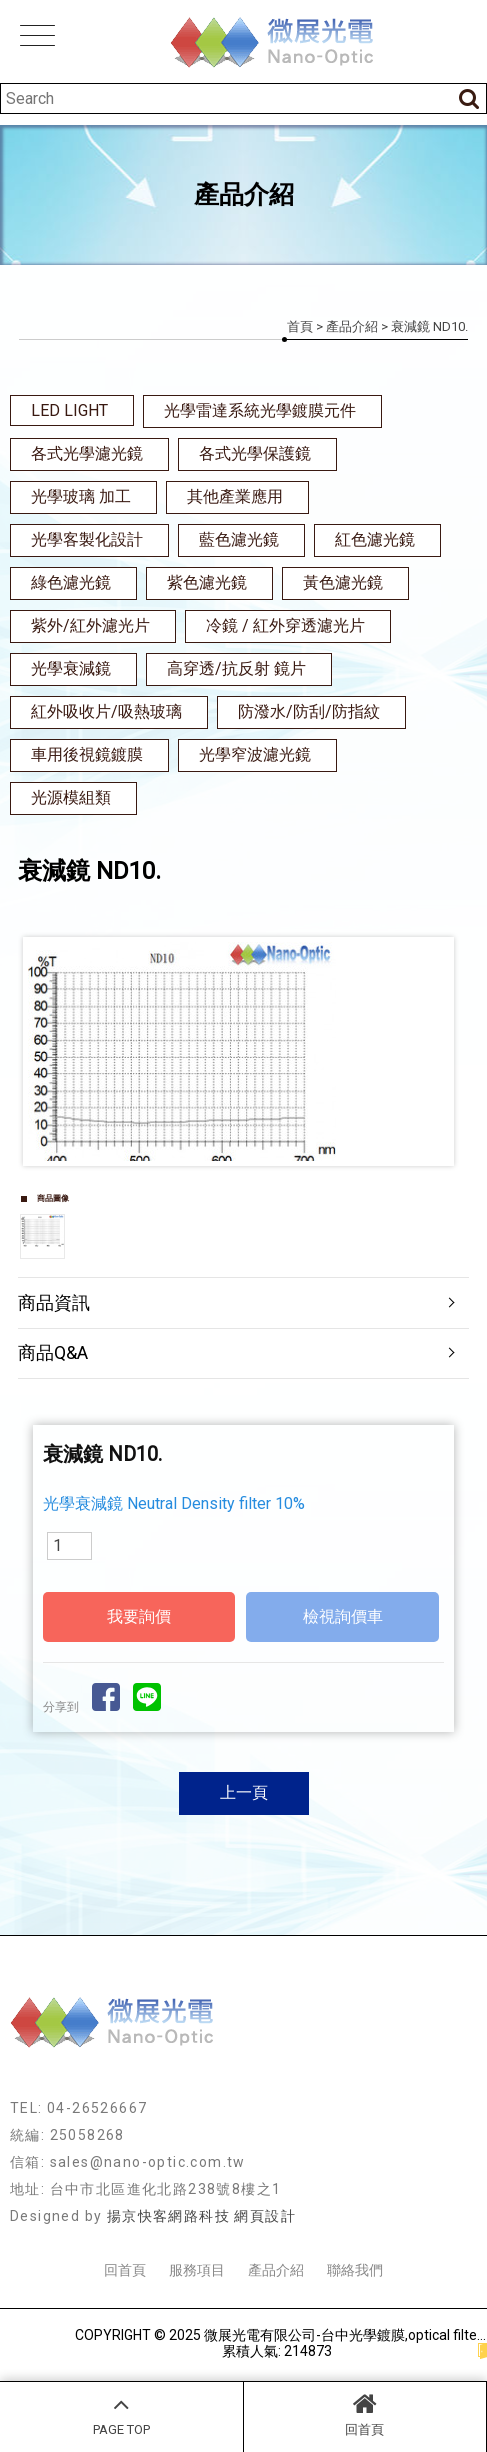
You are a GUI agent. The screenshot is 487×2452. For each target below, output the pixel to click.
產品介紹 (352, 326)
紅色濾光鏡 (375, 539)
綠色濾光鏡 (71, 582)
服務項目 (197, 2270)
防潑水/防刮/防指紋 (309, 711)
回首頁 (365, 2414)
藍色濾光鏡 (239, 539)
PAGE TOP (121, 2414)
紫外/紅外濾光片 (90, 625)
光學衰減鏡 (71, 668)
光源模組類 (71, 797)
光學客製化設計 (87, 539)
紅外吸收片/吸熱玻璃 (106, 711)
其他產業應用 (235, 496)
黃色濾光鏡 (343, 582)
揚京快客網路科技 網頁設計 (201, 2216)
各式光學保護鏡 (255, 453)
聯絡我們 (355, 2270)
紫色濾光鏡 (207, 582)
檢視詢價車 (343, 1616)
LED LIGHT (69, 410)
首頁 (300, 326)
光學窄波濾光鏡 (255, 754)
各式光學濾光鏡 (87, 453)
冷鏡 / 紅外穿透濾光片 (285, 625)
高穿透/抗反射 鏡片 (236, 668)
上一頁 (244, 1792)
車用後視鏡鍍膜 (87, 754)
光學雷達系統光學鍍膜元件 (260, 410)
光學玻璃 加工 (81, 496)
